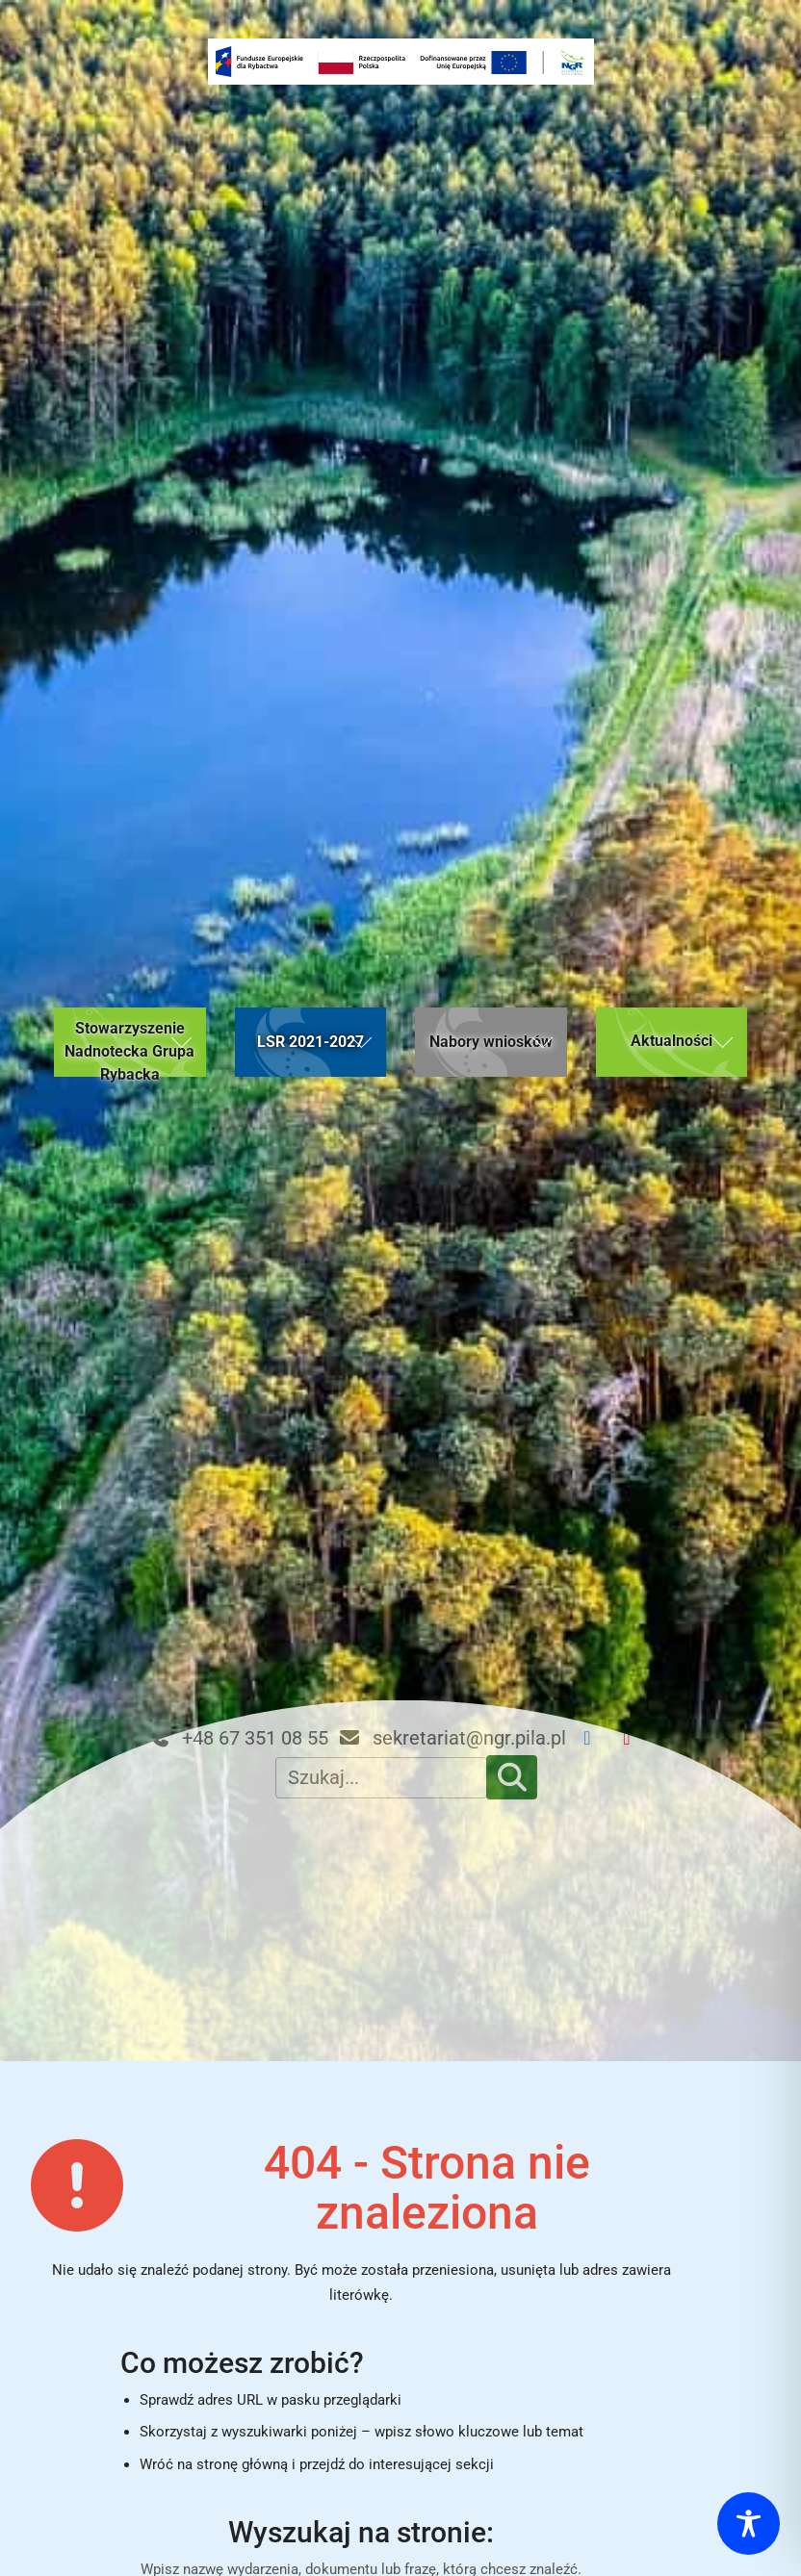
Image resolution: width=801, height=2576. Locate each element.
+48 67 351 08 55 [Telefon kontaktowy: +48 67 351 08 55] (237, 1737)
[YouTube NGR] (635, 1738)
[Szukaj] (512, 1777)
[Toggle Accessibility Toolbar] (748, 2523)
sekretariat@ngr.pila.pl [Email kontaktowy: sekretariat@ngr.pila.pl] (452, 1737)
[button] (130, 1042)
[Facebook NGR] (595, 1738)
